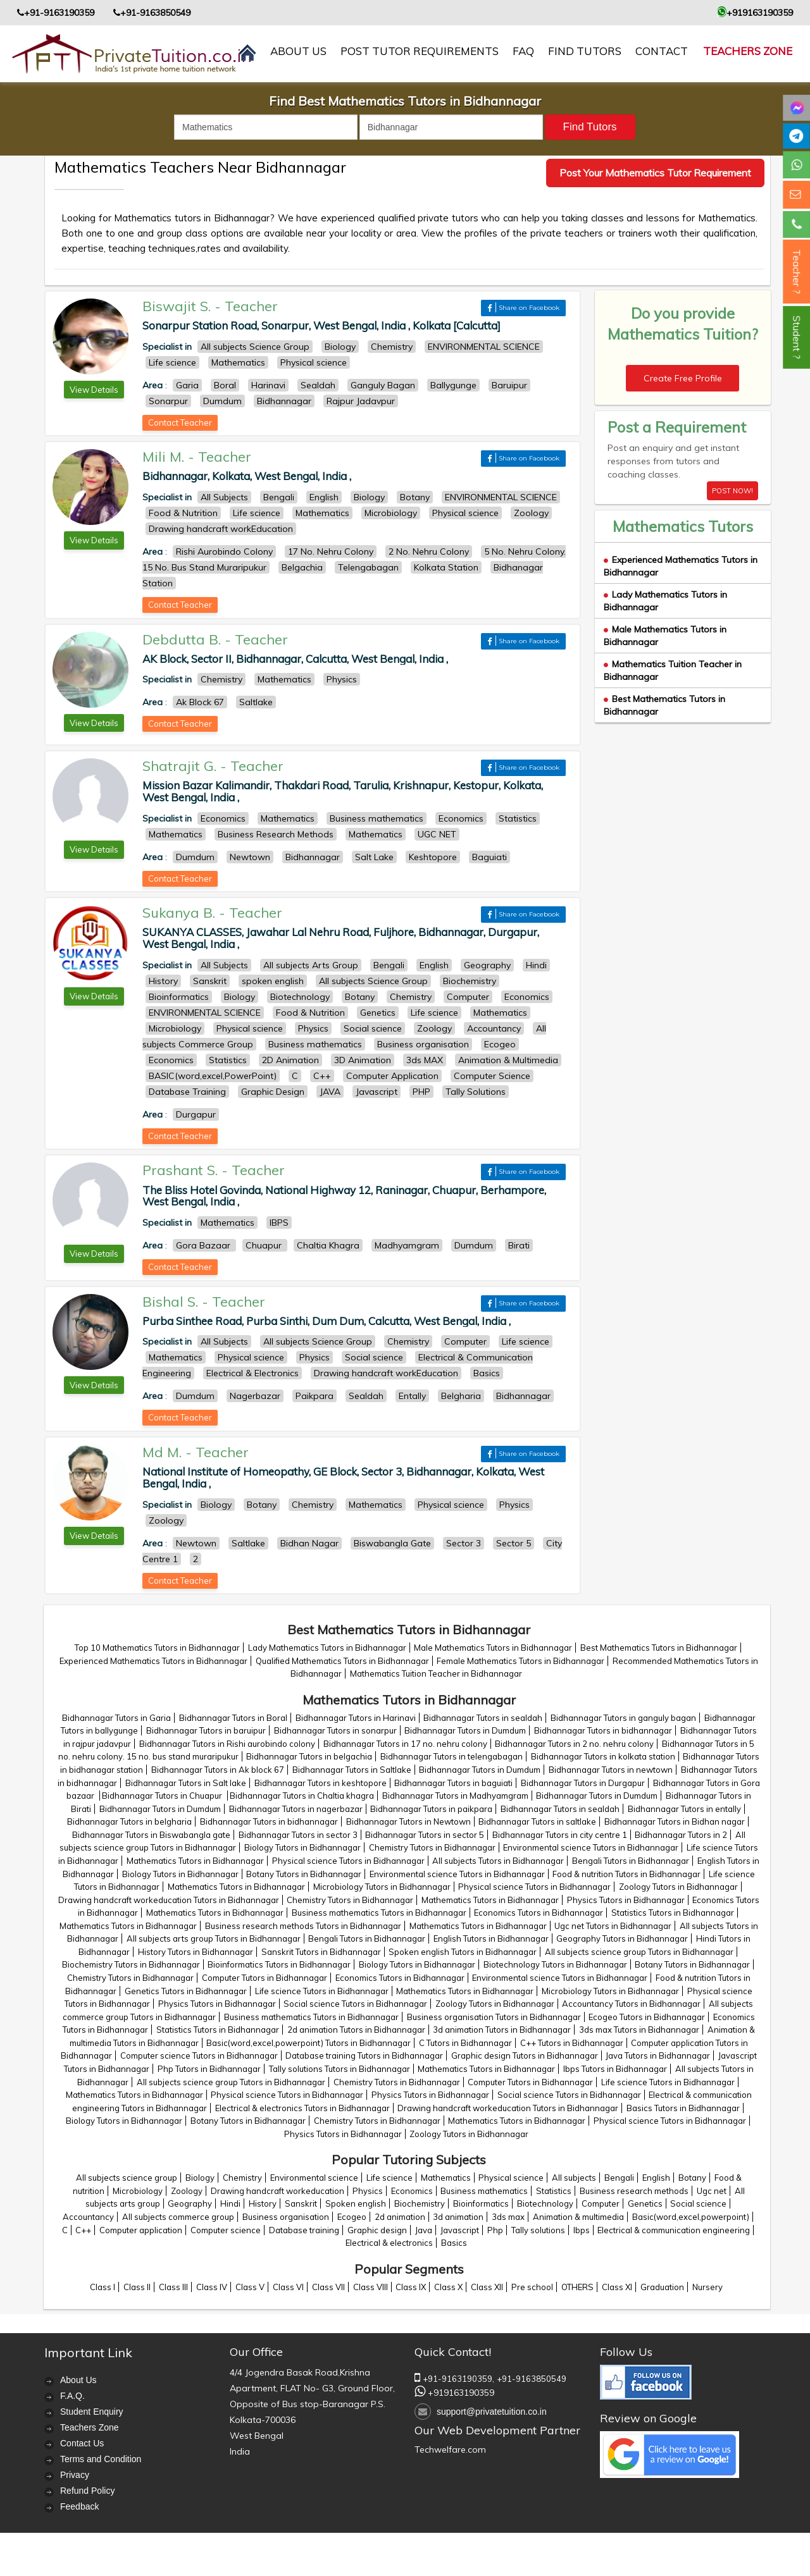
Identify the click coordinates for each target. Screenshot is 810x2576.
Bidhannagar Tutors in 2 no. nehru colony (574, 1744)
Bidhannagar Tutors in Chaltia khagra (302, 1795)
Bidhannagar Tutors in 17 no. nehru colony (405, 1744)
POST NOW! (732, 490)
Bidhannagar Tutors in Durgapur (583, 1783)
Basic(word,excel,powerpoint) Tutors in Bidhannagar (308, 2043)
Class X (448, 2287)
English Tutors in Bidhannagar (491, 1938)
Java (423, 2230)
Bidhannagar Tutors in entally (684, 1809)
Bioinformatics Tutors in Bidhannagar (279, 1964)
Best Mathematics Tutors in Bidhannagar (658, 1647)
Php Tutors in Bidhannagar (209, 2069)
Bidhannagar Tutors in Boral (233, 1718)
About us (298, 51)
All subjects (574, 2177)
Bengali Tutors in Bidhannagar (630, 1861)
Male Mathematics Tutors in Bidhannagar (493, 1647)
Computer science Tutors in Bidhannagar (199, 2055)
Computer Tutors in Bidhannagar (264, 1978)
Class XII (487, 2287)
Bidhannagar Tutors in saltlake (537, 1821)
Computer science (225, 2230)
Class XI (617, 2287)
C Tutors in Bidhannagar (465, 2043)
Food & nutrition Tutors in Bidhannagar (626, 1874)
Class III (173, 2287)
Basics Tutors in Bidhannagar (683, 2108)
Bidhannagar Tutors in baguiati (453, 1783)
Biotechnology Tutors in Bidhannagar (555, 1964)
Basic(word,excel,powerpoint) (690, 2217)
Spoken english (355, 2203)
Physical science (511, 2177)
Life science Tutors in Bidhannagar (322, 1991)
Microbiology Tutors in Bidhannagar (382, 1887)
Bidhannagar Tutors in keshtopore (320, 1783)
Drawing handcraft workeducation (277, 2191)
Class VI (288, 2287)
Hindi (230, 2203)
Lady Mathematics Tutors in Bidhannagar (327, 1647)
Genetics (645, 2203)
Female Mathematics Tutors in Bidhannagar (520, 1661)
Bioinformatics (481, 2203)
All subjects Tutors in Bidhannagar (498, 1861)
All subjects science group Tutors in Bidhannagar (639, 1952)
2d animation (400, 2217)
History (263, 2203)
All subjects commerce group (178, 2217)
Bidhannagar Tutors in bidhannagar (603, 1730)
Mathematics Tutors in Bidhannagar (195, 1861)
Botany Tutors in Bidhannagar (303, 1874)
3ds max (508, 2217)
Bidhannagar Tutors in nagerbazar (296, 1809)
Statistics (553, 2191)
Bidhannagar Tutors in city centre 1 (559, 1835)
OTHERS (577, 2287)
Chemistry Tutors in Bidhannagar (432, 1847)
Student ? (796, 337)
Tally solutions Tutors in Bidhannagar (339, 2069)
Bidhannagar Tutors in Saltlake (351, 1770)
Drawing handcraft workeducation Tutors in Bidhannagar (168, 1900)
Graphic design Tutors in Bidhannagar (524, 2055)
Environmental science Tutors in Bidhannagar (590, 1847)
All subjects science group (126, 2177)
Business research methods (634, 2191)
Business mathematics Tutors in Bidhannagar (379, 1912)
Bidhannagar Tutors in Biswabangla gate (151, 1835)
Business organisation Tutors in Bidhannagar (494, 2017)
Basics (454, 2243)
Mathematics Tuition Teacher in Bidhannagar (436, 1673)
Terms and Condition (100, 2459)
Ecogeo (351, 2217)
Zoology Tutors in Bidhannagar (678, 1887)
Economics (412, 2191)
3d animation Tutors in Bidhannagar (502, 2029)
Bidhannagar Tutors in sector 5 (424, 1835)
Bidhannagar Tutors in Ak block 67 (217, 1770)
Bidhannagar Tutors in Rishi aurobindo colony (227, 1744)
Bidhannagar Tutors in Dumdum (465, 1730)
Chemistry (242, 2177)
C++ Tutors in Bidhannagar (571, 2043)
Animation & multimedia (578, 2217)
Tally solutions (538, 2230)
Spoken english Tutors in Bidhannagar (463, 1952)
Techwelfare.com (450, 2449)
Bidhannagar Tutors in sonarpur (335, 1730)
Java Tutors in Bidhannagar (658, 2055)
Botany (692, 2177)
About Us (78, 2380)
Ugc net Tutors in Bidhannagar (612, 1926)
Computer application (140, 2230)
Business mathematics (484, 2191)
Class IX (411, 2287)
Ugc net (711, 2191)
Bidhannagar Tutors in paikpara (431, 1809)
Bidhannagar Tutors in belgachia (309, 1756)
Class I (102, 2287)
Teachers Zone (747, 51)
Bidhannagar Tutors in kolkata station (603, 1756)
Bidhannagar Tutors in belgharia (129, 1821)
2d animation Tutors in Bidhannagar (356, 2029)
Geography (190, 2203)
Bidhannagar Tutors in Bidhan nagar (674, 1821)
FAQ (523, 51)
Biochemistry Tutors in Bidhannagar (131, 1964)
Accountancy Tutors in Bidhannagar (631, 2004)
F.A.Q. (72, 2396)
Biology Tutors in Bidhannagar (302, 1847)
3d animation (458, 2217)
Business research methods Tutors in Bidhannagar (303, 1926)
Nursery (707, 2287)
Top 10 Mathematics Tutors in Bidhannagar (157, 1647)
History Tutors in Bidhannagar (195, 1952)
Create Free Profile (683, 378)
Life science (389, 2177)
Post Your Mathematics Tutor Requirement (655, 172)
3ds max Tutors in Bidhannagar (639, 2029)
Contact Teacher (180, 422)
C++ (83, 2230)
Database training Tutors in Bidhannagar (364, 2055)
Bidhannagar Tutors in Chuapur (163, 1795)
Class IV (211, 2287)
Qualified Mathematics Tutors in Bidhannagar (342, 1661)
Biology (200, 2177)
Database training (304, 2230)
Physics (367, 2191)
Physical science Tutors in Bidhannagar (348, 1861)
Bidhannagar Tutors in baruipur (206, 1730)
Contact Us (82, 2443)
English (656, 2177)
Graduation (662, 2287)
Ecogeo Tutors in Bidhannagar (647, 2017)
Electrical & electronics (389, 2243)
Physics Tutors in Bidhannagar (626, 1900)
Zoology (186, 2191)
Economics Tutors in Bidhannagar (538, 1912)
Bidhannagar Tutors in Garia (116, 1718)
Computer (601, 2203)
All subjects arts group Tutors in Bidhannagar (214, 1938)
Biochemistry (419, 2203)
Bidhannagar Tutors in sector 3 (298, 1835)
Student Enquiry (91, 2412)
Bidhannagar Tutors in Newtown (408, 1821)
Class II (137, 2287)
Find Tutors (584, 51)
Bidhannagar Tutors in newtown (611, 1770)
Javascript (459, 2230)
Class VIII (370, 2287)
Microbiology (138, 2191)
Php (495, 2230)
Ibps (581, 2230)
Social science (698, 2203)
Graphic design (377, 2230)
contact (661, 51)
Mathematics (446, 2177)
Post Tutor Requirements (419, 51)
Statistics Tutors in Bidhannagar (672, 1912)
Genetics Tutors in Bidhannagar (186, 1991)
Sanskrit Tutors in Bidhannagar (321, 1952)
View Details (94, 390)
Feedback (79, 2506)
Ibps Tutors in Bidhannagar (615, 2069)
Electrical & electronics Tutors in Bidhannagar (302, 2108)
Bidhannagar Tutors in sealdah (482, 1718)
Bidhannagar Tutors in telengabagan (451, 1756)
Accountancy (88, 2217)
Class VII (328, 2287)
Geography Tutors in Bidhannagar (622, 1938)
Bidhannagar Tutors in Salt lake (185, 1783)
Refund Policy (87, 2491)
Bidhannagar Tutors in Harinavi (356, 1718)
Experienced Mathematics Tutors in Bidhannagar (153, 1661)
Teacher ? (796, 271)
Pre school (532, 2287)
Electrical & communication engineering (673, 2230)
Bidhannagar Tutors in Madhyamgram (455, 1795)
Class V (250, 2287)
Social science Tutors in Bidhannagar (355, 2004)
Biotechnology (545, 2203)
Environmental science (314, 2177)
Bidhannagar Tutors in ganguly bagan (623, 1718)
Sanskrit (301, 2203)
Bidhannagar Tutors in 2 (681, 1835)
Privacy (74, 2475)
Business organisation (285, 2217)
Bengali (619, 2177)
